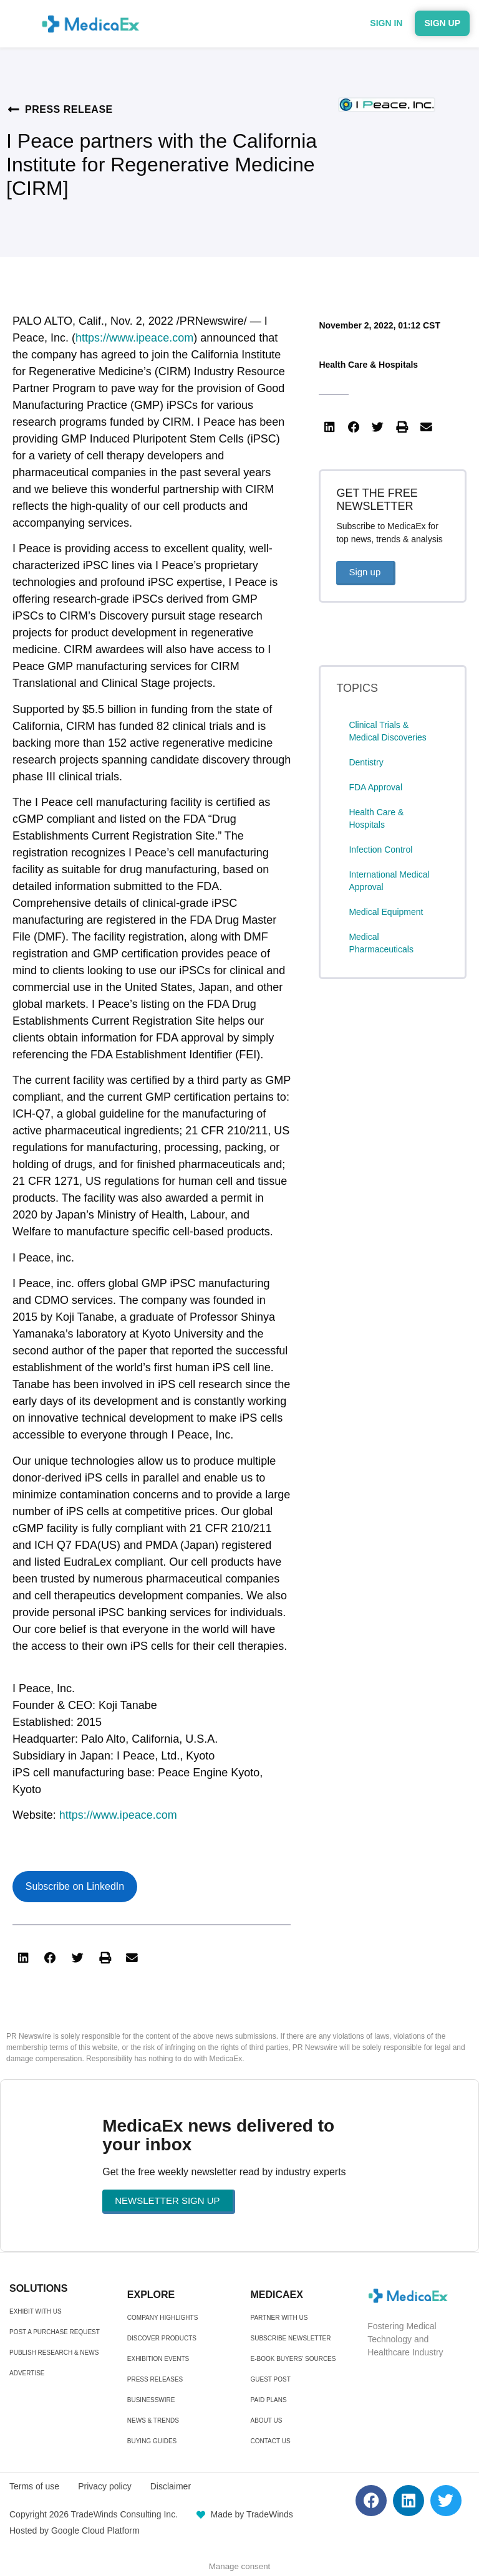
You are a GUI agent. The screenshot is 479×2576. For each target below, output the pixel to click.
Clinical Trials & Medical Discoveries (387, 731)
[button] (23, 1957)
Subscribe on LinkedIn (75, 1886)
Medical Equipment (386, 912)
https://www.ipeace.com (134, 338)
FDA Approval (375, 787)
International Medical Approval (389, 880)
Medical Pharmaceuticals (381, 943)
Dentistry (366, 762)
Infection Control (380, 850)
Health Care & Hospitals (368, 365)
